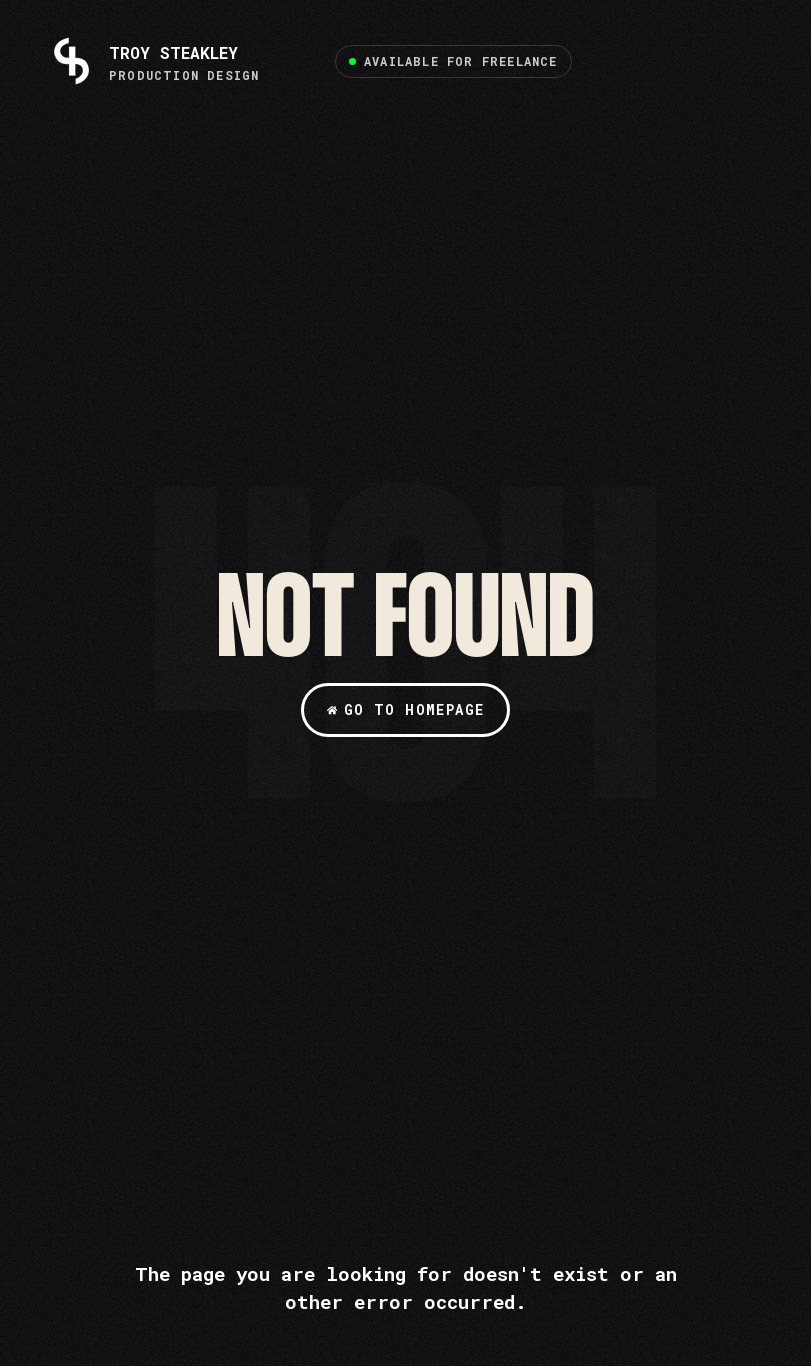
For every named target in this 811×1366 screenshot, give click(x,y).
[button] (453, 61)
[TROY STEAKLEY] (154, 61)
